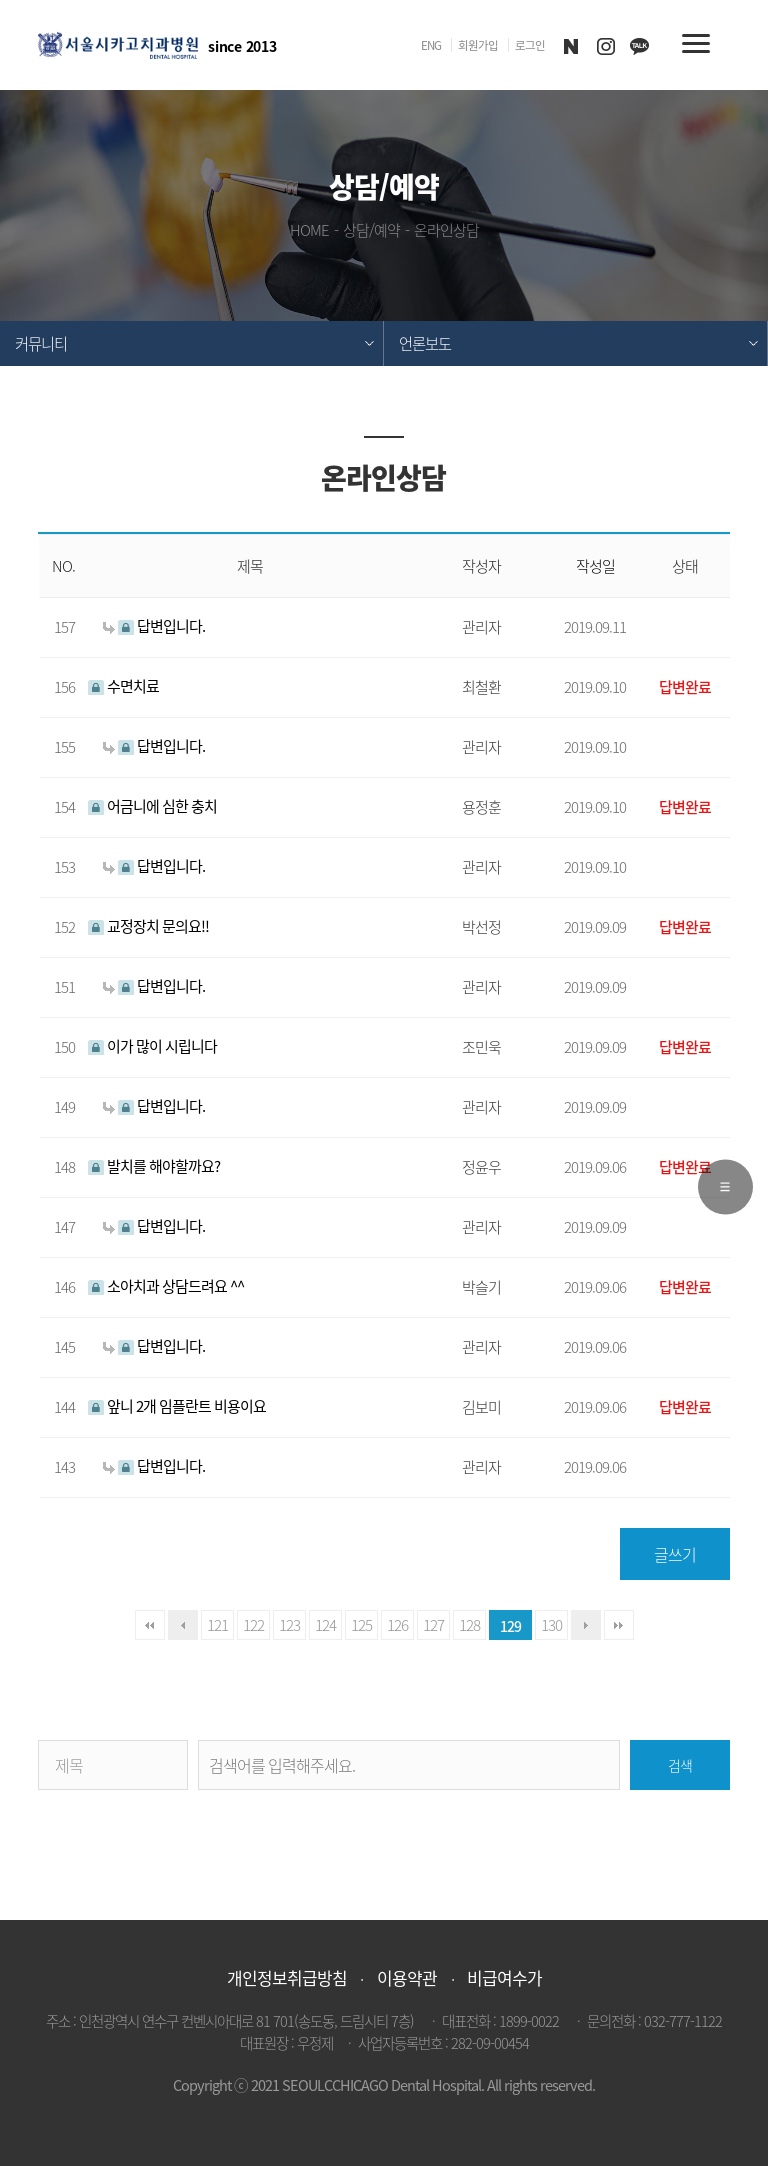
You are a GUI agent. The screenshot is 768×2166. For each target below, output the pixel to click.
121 (217, 1624)
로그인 (530, 45)
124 (325, 1624)
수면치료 (123, 685)
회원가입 (478, 45)
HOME (309, 230)
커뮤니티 (41, 343)
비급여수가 (504, 1977)
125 (361, 1624)
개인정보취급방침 (287, 1977)
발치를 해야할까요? (154, 1165)
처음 (150, 1625)
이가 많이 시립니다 (152, 1045)
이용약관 (407, 1977)
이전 (183, 1625)
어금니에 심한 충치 (152, 805)
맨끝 (619, 1625)
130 (551, 1624)
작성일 (595, 566)
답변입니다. (154, 625)
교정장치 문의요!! (148, 925)
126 (397, 1624)
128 (469, 1624)
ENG (431, 45)
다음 (586, 1625)
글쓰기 (675, 1554)
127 (433, 1624)
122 (253, 1624)
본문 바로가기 (0, 0)
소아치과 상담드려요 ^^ (166, 1285)
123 (289, 1624)
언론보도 (425, 343)
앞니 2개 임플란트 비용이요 (177, 1405)
